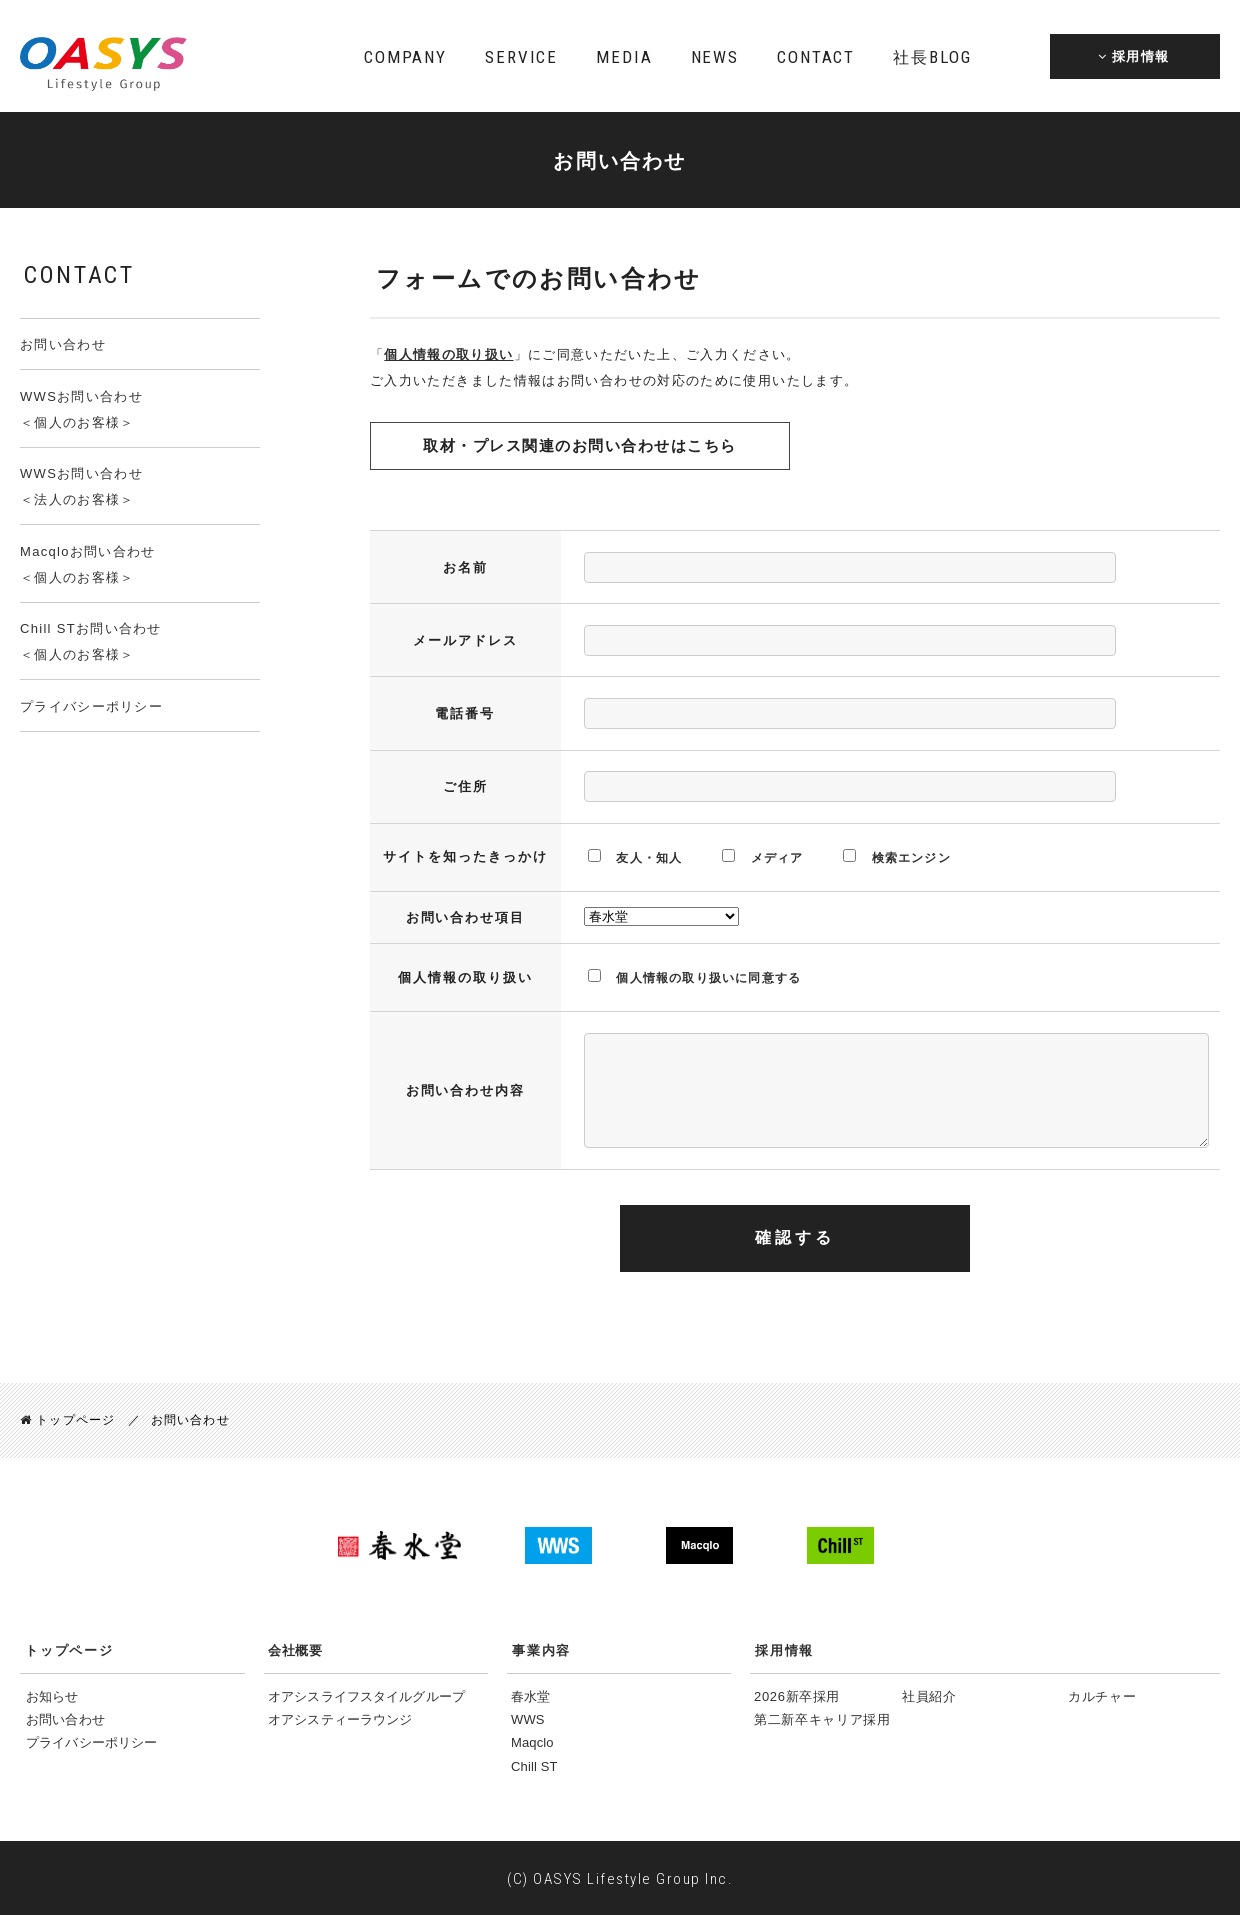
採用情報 (784, 1649)
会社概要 (295, 1649)
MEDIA (624, 57)
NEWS (715, 57)
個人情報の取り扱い (448, 354)
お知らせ (52, 1695)
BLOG (932, 57)
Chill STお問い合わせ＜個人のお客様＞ (91, 641)
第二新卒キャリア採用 (822, 1718)
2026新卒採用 (797, 1695)
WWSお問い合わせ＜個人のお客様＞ (81, 409)
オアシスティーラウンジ (340, 1718)
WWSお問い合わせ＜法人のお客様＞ (81, 486)
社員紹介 (929, 1695)
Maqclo (532, 1742)
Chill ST (534, 1765)
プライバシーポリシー (91, 706)
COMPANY (405, 57)
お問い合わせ (63, 344)
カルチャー (1102, 1695)
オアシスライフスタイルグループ (366, 1695)
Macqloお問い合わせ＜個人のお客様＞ (88, 564)
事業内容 (541, 1649)
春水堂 (530, 1695)
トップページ (67, 1420)
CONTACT (816, 57)
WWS (528, 1718)
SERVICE (521, 57)
